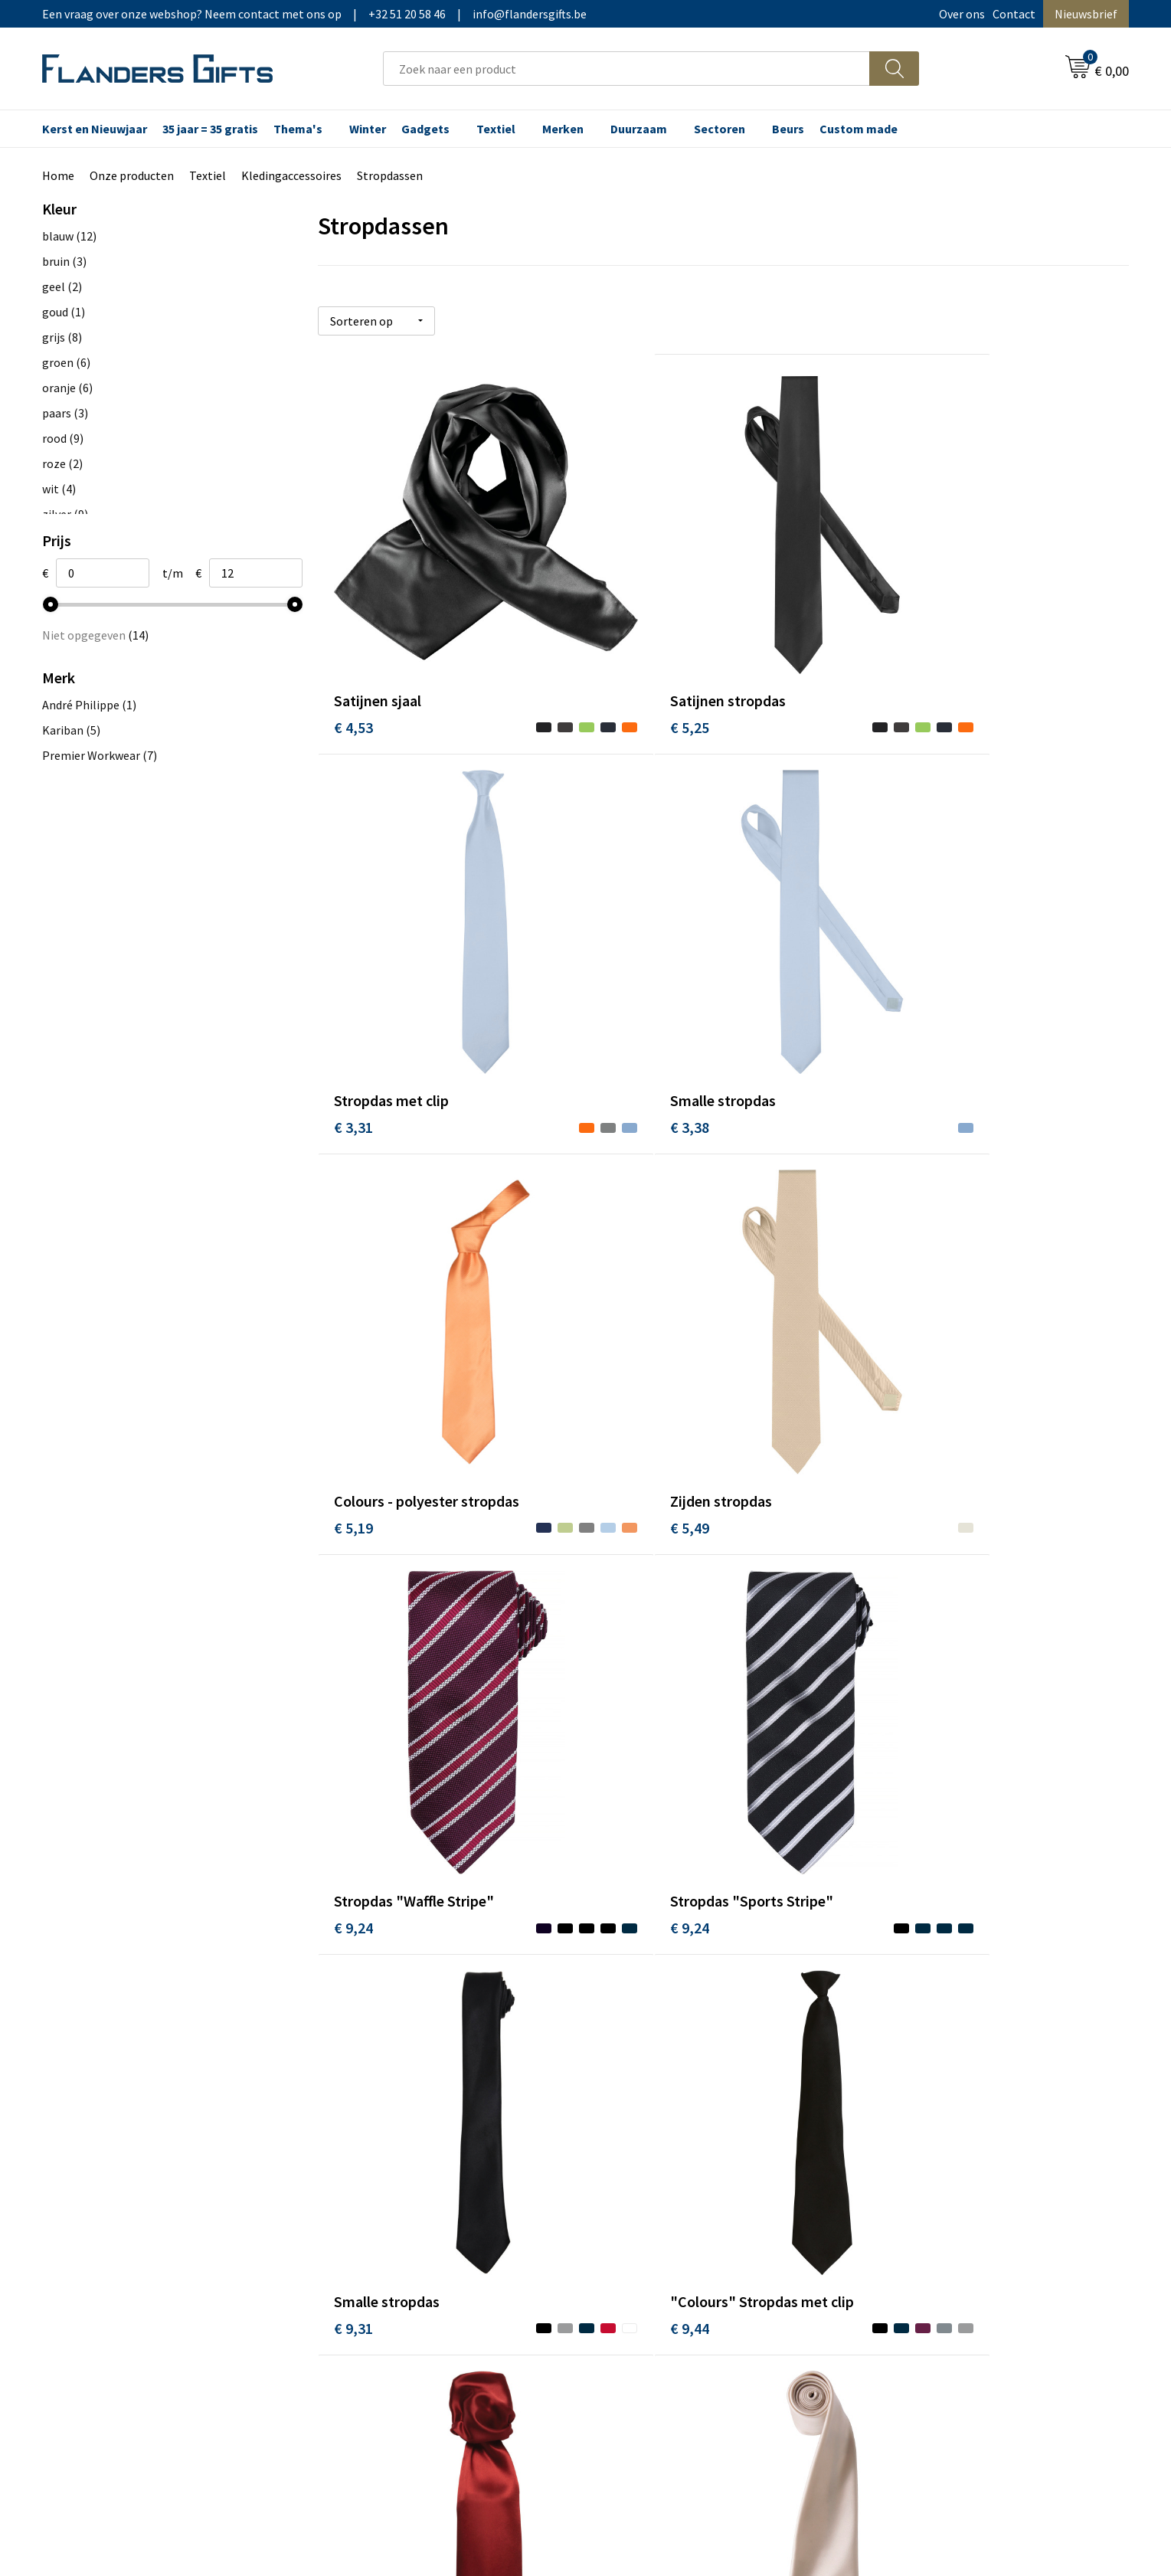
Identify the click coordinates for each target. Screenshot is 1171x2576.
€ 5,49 (894, 991)
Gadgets (425, 128)
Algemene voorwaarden (936, 2154)
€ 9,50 (623, 1660)
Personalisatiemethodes (669, 2223)
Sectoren (719, 128)
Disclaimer (902, 2223)
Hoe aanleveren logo (658, 2246)
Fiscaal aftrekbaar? (653, 2200)
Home (58, 175)
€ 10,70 (357, 1994)
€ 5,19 (623, 991)
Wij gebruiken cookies (930, 2177)
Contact (1014, 13)
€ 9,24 (353, 1325)
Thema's (297, 128)
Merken (563, 128)
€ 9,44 (353, 1660)
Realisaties (633, 2154)
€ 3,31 (894, 657)
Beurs (788, 128)
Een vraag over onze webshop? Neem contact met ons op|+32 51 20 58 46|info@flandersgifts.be (314, 13)
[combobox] (626, 68)
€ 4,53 (353, 657)
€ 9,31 (894, 1325)
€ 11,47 (627, 1994)
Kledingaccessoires (291, 175)
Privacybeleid (909, 2200)
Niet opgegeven (95, 635)
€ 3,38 (353, 991)
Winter (367, 128)
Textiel (495, 128)
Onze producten (132, 175)
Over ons (962, 13)
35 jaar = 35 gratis (210, 128)
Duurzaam (638, 128)
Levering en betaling (658, 2177)
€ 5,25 (623, 657)
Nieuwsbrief (1086, 13)
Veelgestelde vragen (388, 2200)
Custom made (858, 128)
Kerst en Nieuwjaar (94, 128)
